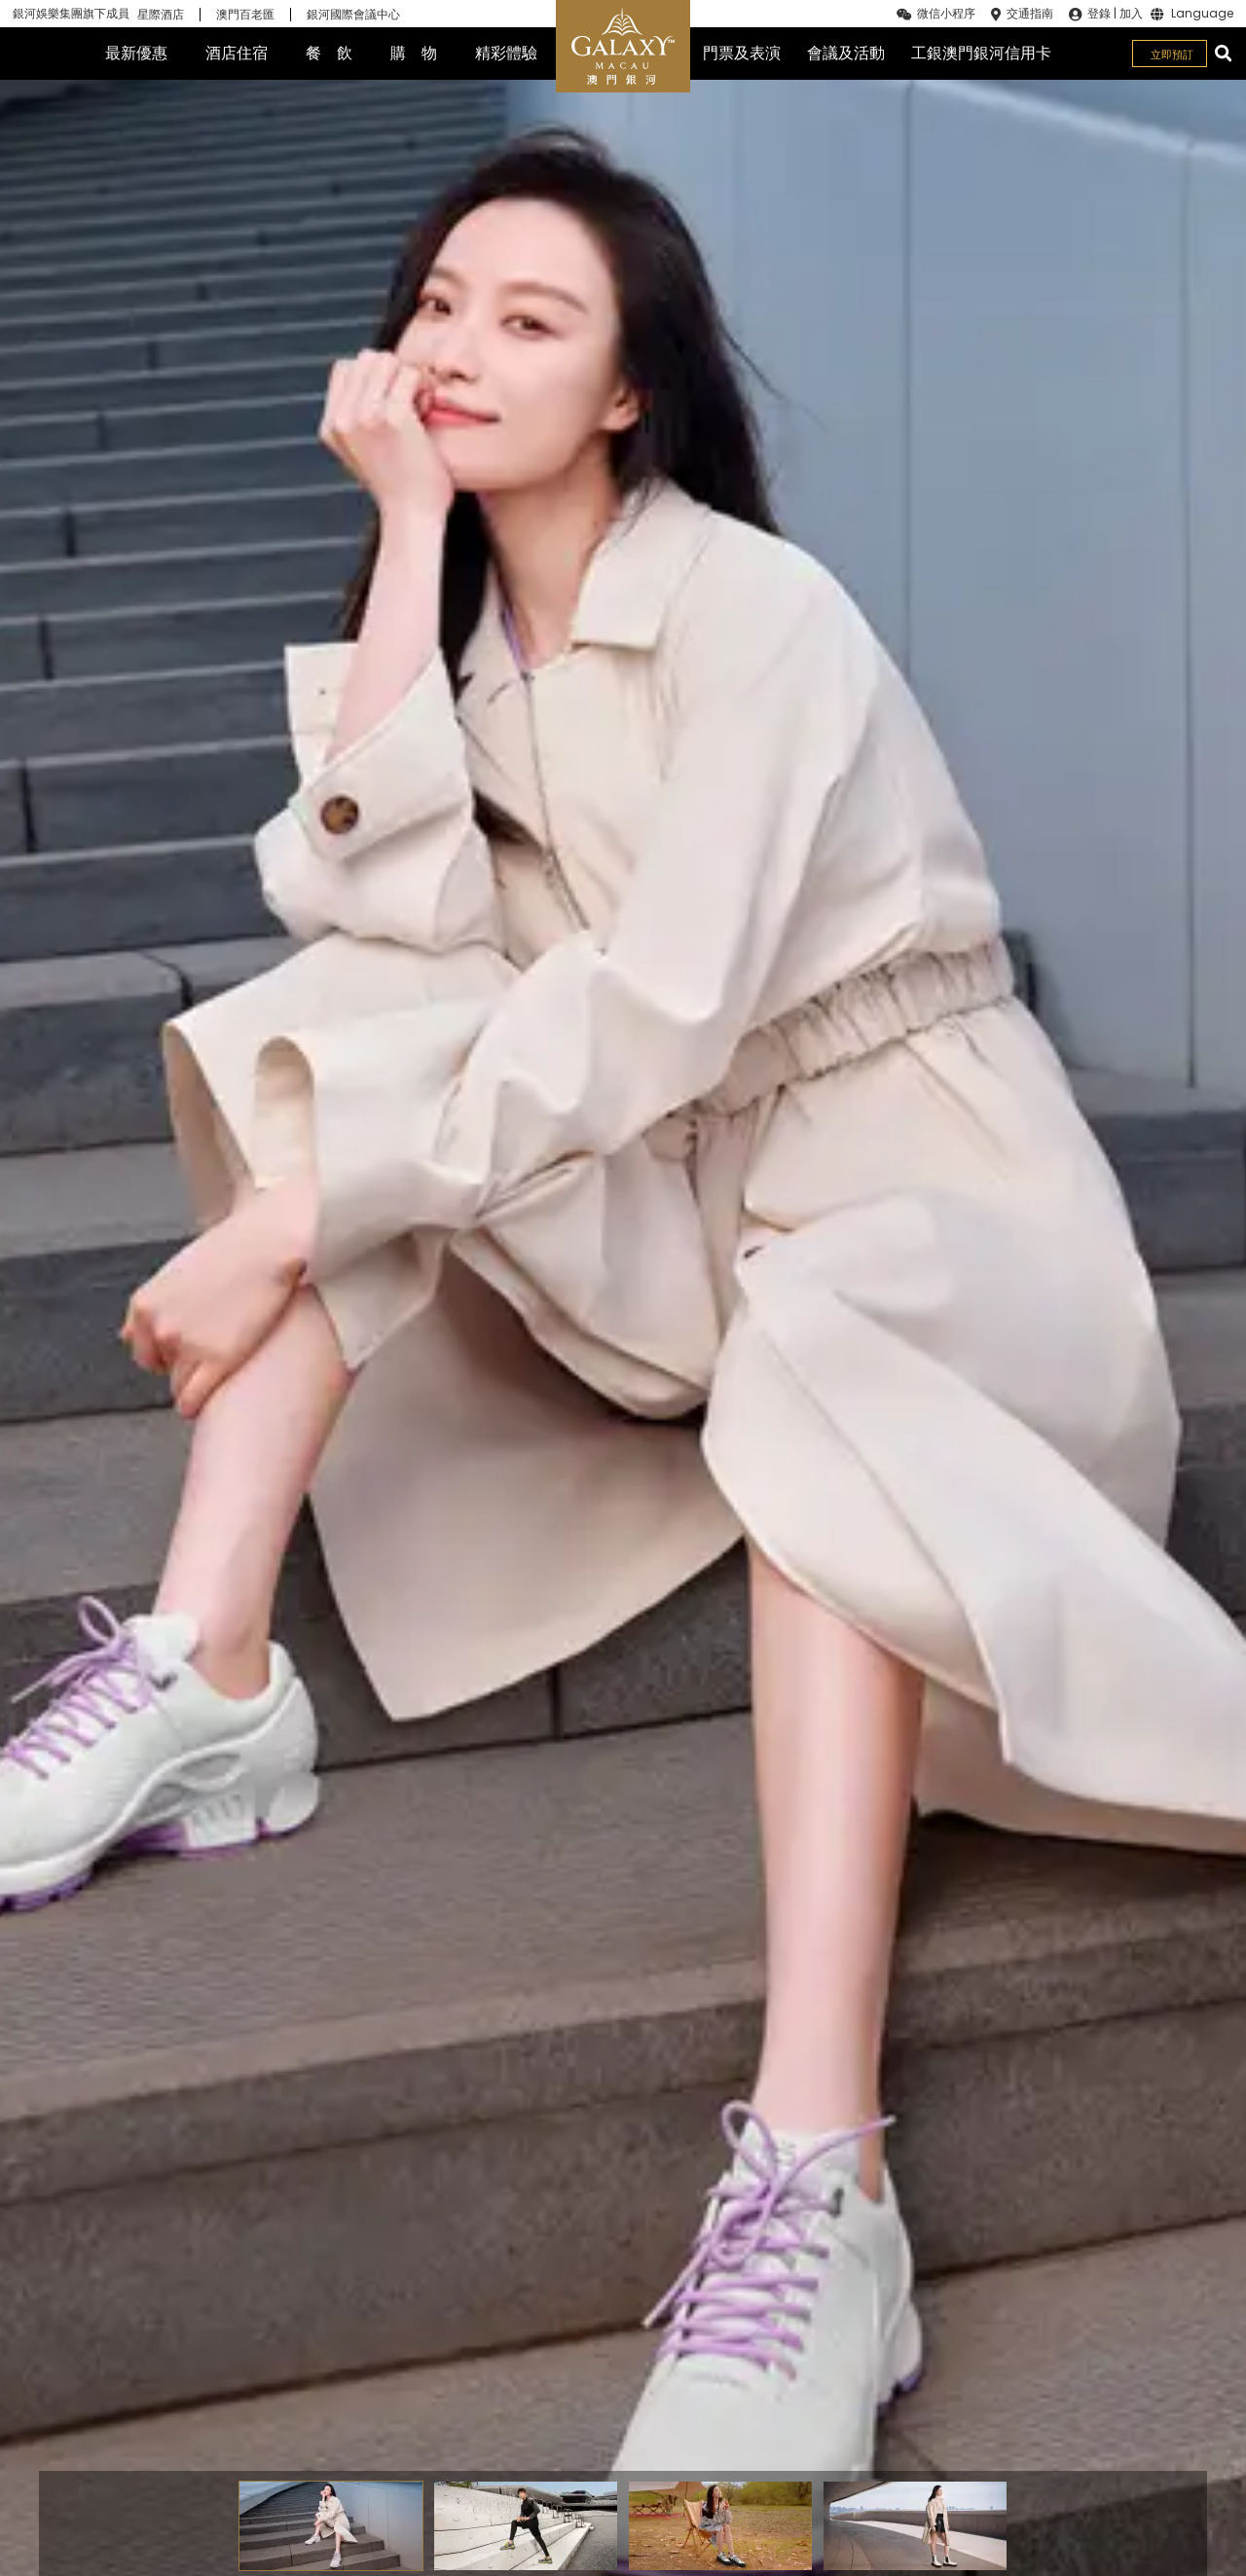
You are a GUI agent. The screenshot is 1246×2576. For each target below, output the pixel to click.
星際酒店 (160, 14)
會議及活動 (846, 53)
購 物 (413, 53)
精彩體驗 (506, 53)
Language (1202, 14)
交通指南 (1030, 13)
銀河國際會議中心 (353, 14)
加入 (1131, 13)
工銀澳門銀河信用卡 (981, 53)
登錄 (1099, 13)
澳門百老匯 (245, 14)
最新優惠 (136, 53)
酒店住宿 (236, 53)
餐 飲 (329, 53)
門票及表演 (742, 53)
